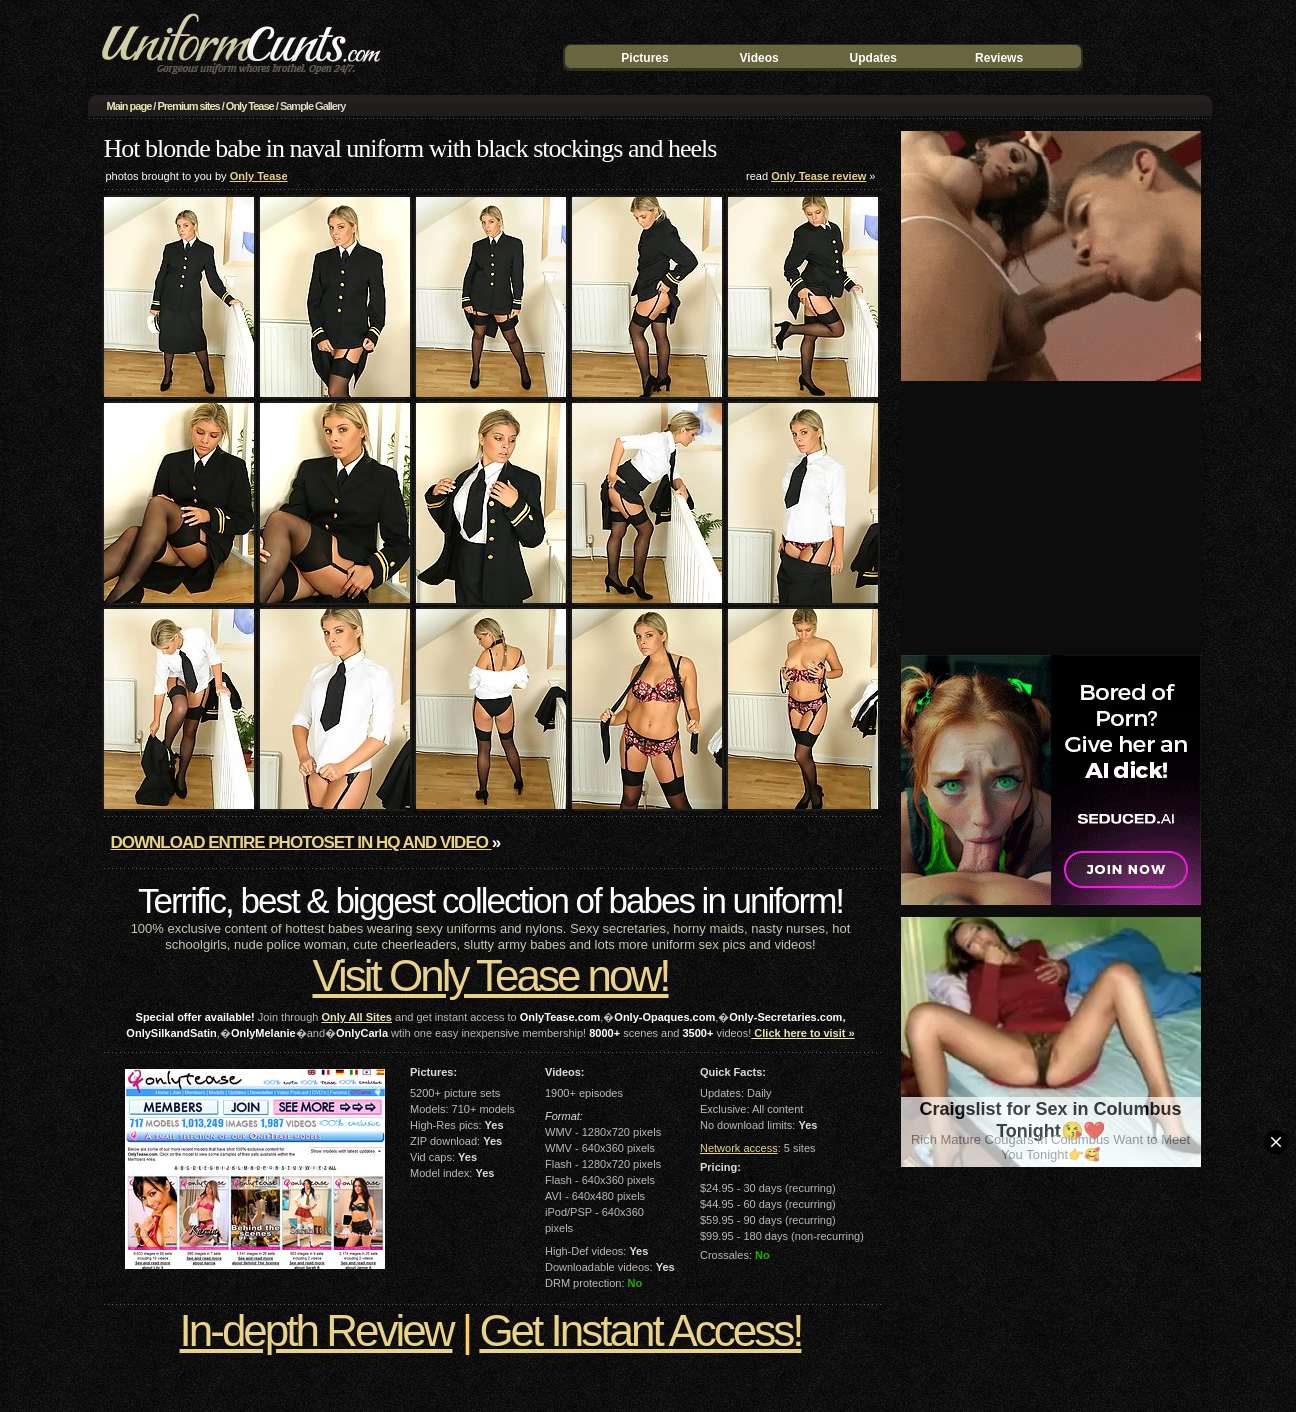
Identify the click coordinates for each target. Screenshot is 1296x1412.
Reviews (999, 58)
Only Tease (250, 106)
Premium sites (188, 106)
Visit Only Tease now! (490, 975)
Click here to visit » (802, 1033)
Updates (873, 58)
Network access (739, 1148)
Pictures (644, 58)
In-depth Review (316, 1330)
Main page (129, 106)
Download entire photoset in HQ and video (301, 842)
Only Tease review (818, 176)
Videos (759, 58)
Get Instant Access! (640, 1330)
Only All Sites (356, 1017)
